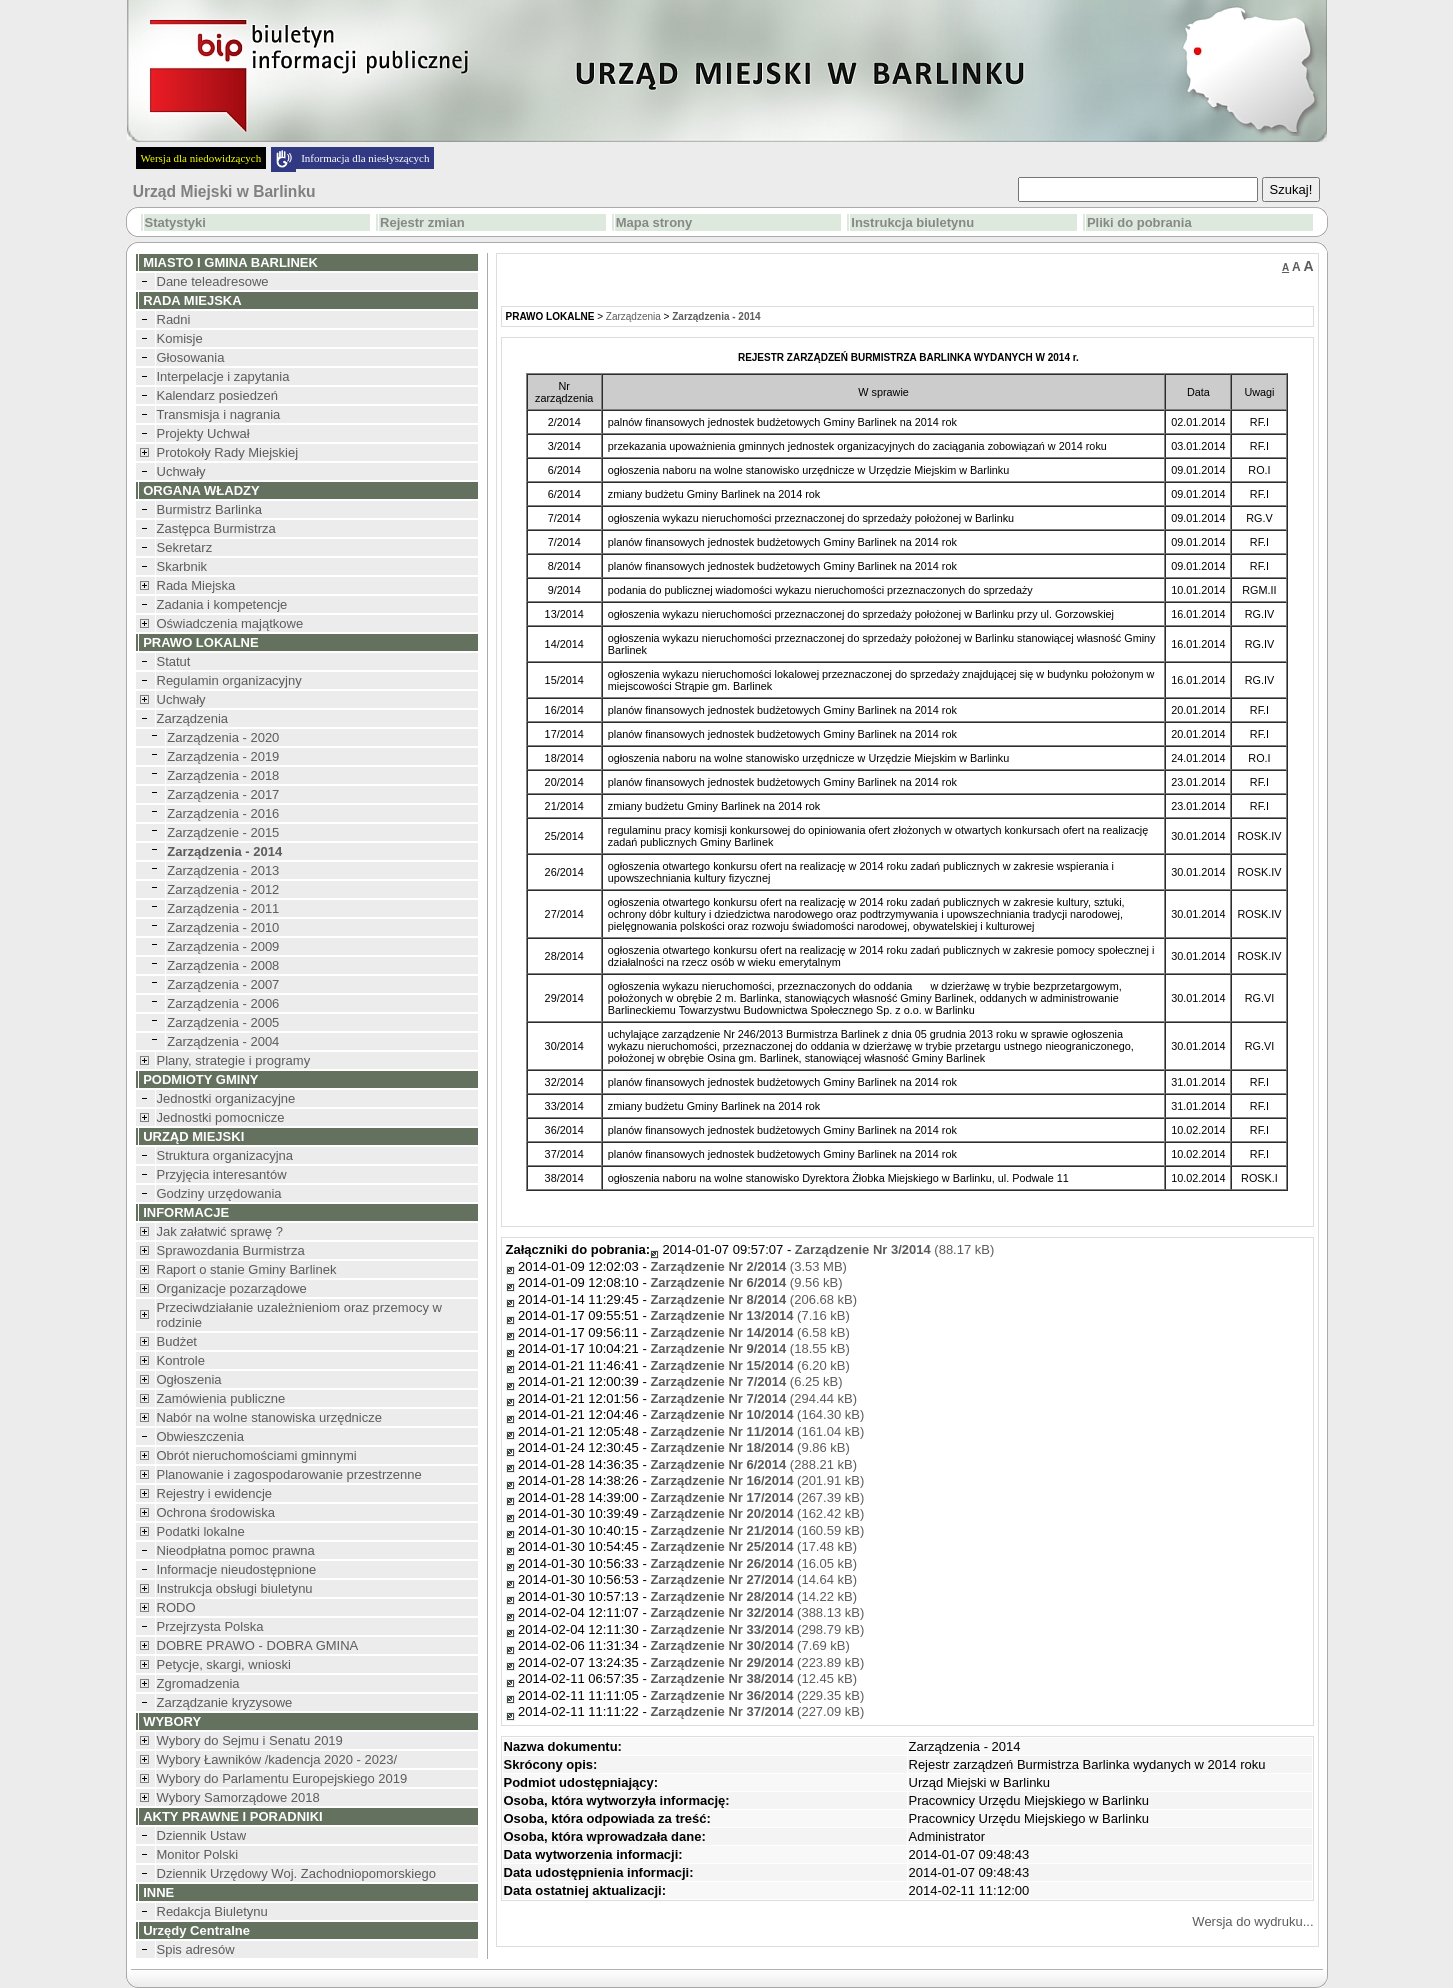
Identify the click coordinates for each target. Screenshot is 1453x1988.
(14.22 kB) (753, 1596)
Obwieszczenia (200, 1436)
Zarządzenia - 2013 (223, 870)
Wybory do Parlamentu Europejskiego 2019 (282, 1778)
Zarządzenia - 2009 (223, 946)
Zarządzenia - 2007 (223, 984)
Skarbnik (182, 566)
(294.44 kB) (753, 1398)
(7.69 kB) (749, 1645)
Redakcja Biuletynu (212, 1911)
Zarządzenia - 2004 (223, 1041)
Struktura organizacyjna (225, 1155)
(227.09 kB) (757, 1711)
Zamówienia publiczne (221, 1398)
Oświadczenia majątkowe (230, 623)
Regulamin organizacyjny (229, 680)
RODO (176, 1607)
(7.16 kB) (749, 1315)
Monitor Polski (198, 1854)
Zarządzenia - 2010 (223, 927)
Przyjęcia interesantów (222, 1174)
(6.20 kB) (749, 1365)
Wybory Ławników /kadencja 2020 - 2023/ (277, 1759)
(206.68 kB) (753, 1299)
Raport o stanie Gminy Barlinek (247, 1269)
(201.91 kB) (757, 1480)
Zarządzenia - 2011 (223, 908)
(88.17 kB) (894, 1249)
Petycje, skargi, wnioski (224, 1664)
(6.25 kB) (746, 1381)
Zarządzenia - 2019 (223, 756)
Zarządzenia (193, 718)
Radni (174, 319)
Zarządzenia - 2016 (223, 813)
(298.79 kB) (757, 1629)
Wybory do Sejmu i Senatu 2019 (250, 1740)
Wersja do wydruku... (1252, 1921)
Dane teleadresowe (213, 281)
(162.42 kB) (757, 1513)
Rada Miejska (196, 585)
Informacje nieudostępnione (237, 1569)
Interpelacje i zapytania (223, 376)
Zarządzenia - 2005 (223, 1022)
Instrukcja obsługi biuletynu (235, 1588)
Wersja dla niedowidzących (201, 158)
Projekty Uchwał (203, 433)
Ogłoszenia (189, 1379)
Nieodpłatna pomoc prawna (236, 1550)
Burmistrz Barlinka (209, 509)
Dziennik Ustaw (202, 1835)
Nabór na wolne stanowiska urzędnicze (269, 1417)
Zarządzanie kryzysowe (225, 1702)
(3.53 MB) (748, 1266)
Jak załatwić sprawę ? (220, 1231)
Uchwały (181, 471)
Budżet (177, 1341)
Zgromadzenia (198, 1683)
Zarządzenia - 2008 (223, 965)
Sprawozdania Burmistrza (231, 1250)
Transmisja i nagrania (219, 414)
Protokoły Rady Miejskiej (228, 452)
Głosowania (191, 357)
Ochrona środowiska (216, 1512)
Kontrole (181, 1360)
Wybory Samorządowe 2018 (238, 1797)
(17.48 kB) (753, 1546)
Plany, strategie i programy (234, 1060)
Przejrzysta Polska (210, 1626)
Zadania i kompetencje (222, 604)
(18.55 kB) (749, 1348)
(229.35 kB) (757, 1695)
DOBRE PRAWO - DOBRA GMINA (258, 1645)
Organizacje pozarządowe (232, 1288)
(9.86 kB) (749, 1447)
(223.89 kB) (757, 1662)
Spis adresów (196, 1949)
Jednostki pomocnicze (221, 1117)
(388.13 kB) (757, 1612)
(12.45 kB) (753, 1678)
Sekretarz (185, 547)
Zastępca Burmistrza (216, 528)
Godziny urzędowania (219, 1193)
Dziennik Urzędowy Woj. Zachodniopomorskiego (296, 1873)
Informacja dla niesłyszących (365, 158)
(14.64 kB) (753, 1579)
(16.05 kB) (753, 1563)
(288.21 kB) (753, 1464)
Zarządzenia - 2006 (223, 1003)
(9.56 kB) (746, 1282)
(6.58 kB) (749, 1332)
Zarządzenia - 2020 (223, 737)
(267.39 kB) (757, 1497)
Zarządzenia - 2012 (223, 889)
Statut (174, 661)
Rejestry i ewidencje (215, 1493)
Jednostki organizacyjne (226, 1098)
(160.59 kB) (757, 1530)
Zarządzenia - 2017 (223, 794)
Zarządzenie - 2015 (223, 832)
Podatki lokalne (201, 1531)
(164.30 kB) (757, 1414)
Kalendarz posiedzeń (217, 395)
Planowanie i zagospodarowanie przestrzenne (289, 1474)
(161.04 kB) (757, 1431)
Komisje (180, 338)
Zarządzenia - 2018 (223, 775)
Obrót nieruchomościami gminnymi (257, 1455)
